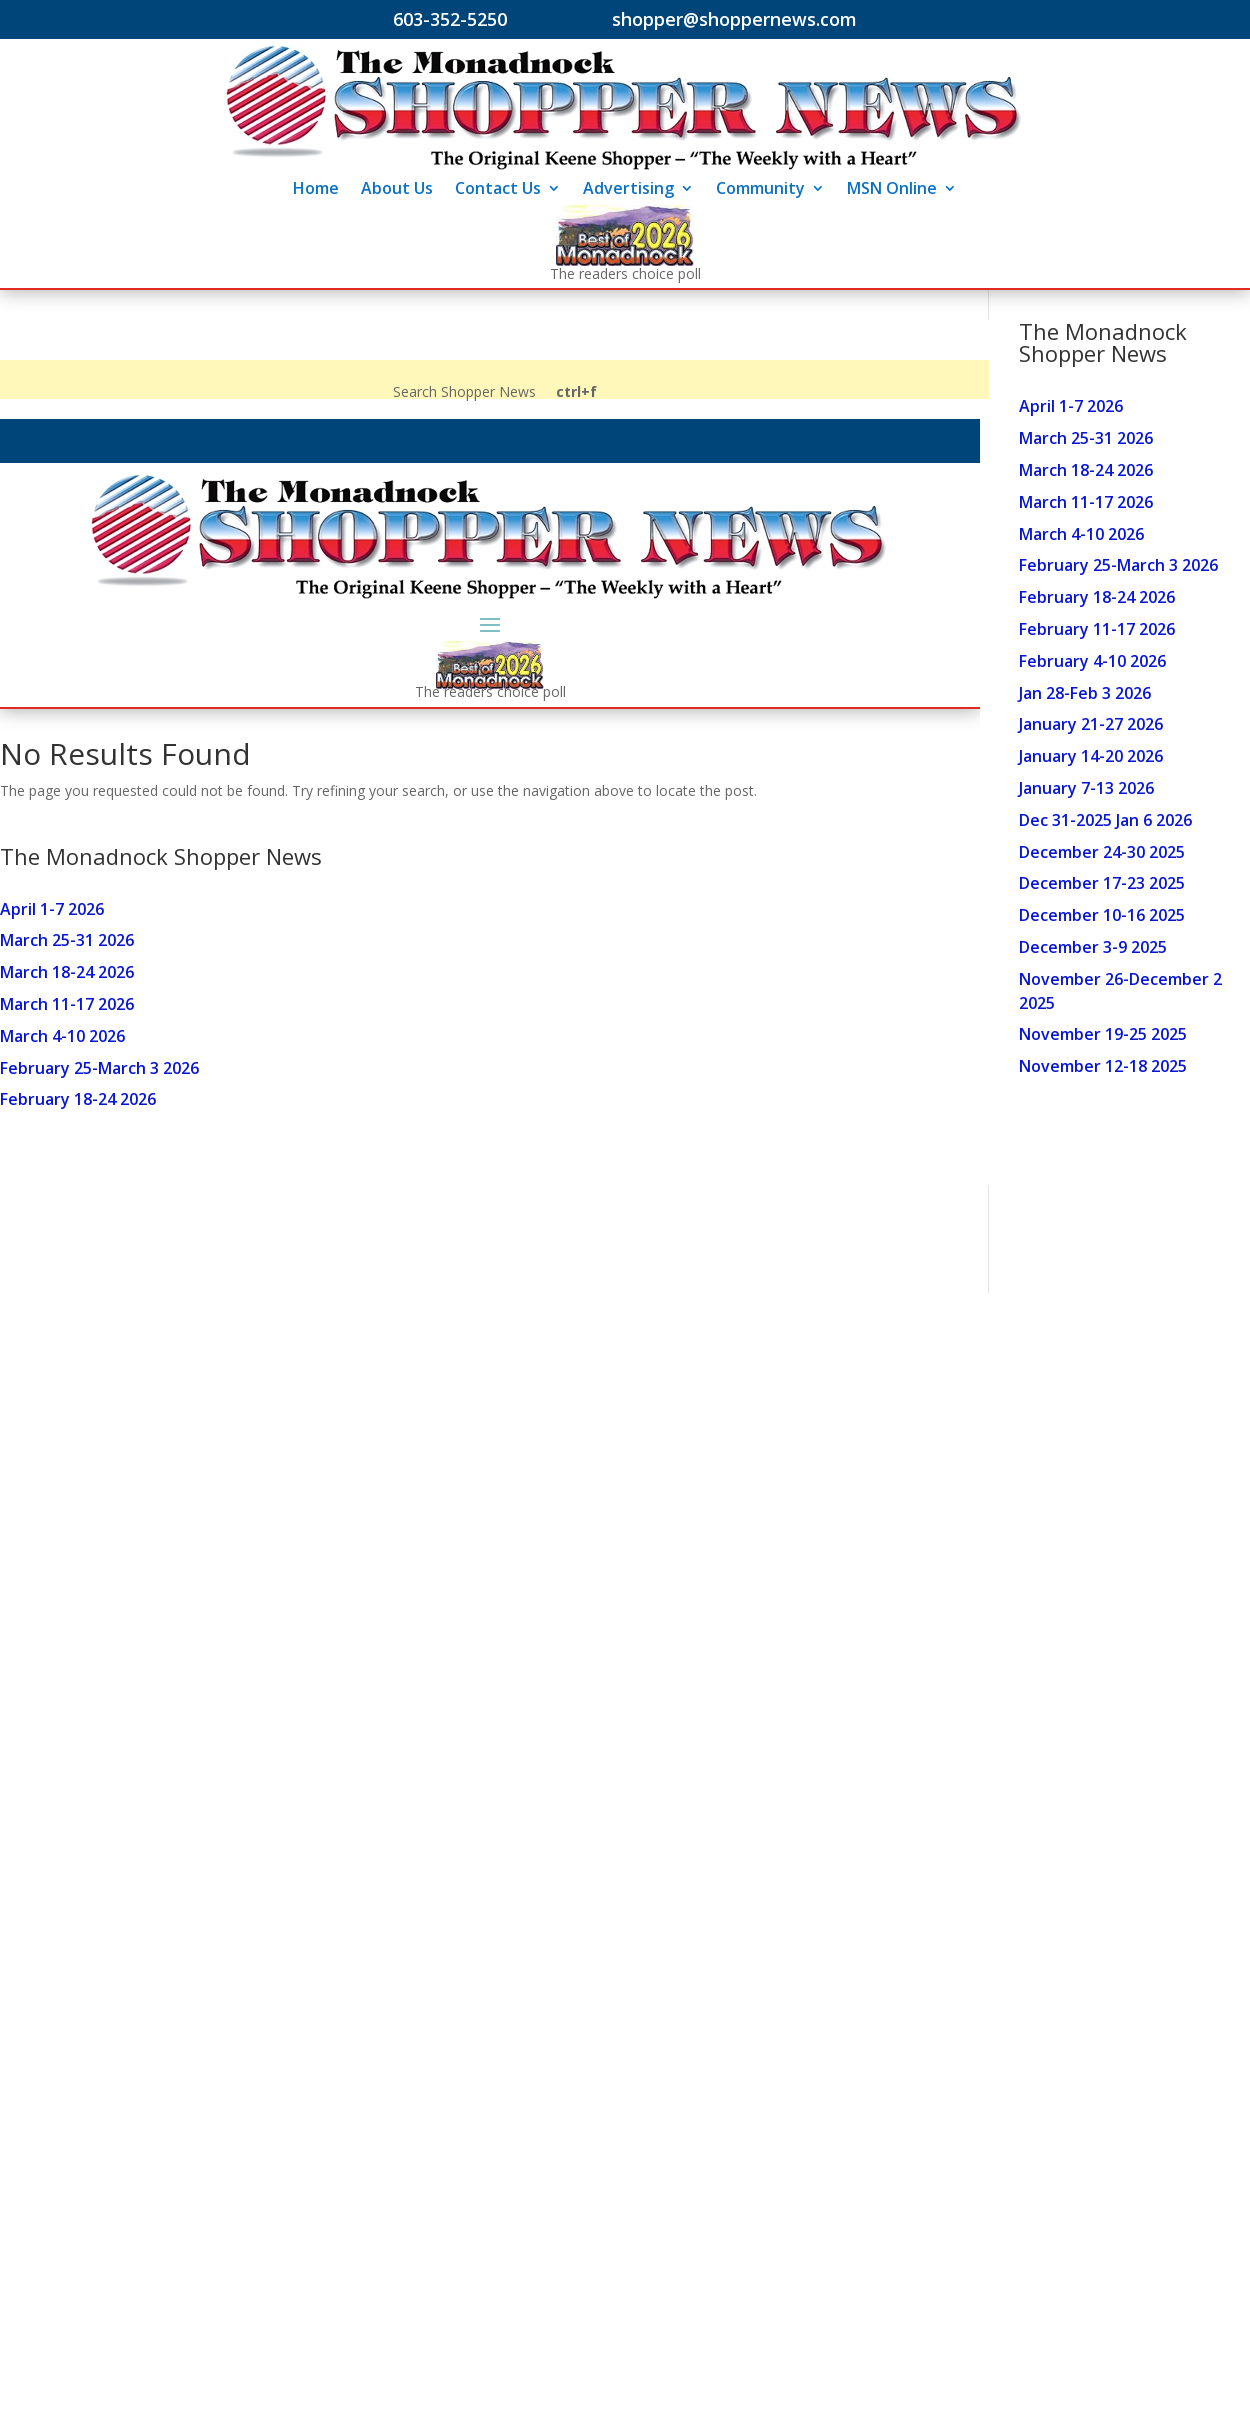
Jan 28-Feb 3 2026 (1085, 693)
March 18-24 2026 (1086, 470)
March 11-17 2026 (1086, 502)
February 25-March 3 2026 (1118, 565)
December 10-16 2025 (1102, 915)
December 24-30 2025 (1102, 852)
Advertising (628, 190)
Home (316, 190)
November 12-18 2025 (1103, 1066)
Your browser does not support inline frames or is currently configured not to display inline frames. (490, 769)
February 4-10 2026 (1092, 661)
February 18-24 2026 (1097, 597)
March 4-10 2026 (1081, 534)
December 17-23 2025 (1102, 883)
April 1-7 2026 (1071, 406)
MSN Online (892, 190)
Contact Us (498, 190)
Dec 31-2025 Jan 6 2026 (1105, 820)
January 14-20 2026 (1091, 756)
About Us (397, 190)
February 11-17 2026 (1097, 629)
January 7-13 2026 (1086, 788)
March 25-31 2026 (1086, 438)
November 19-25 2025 (1103, 1034)
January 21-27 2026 (1091, 724)
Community (760, 190)
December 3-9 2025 (1093, 947)
